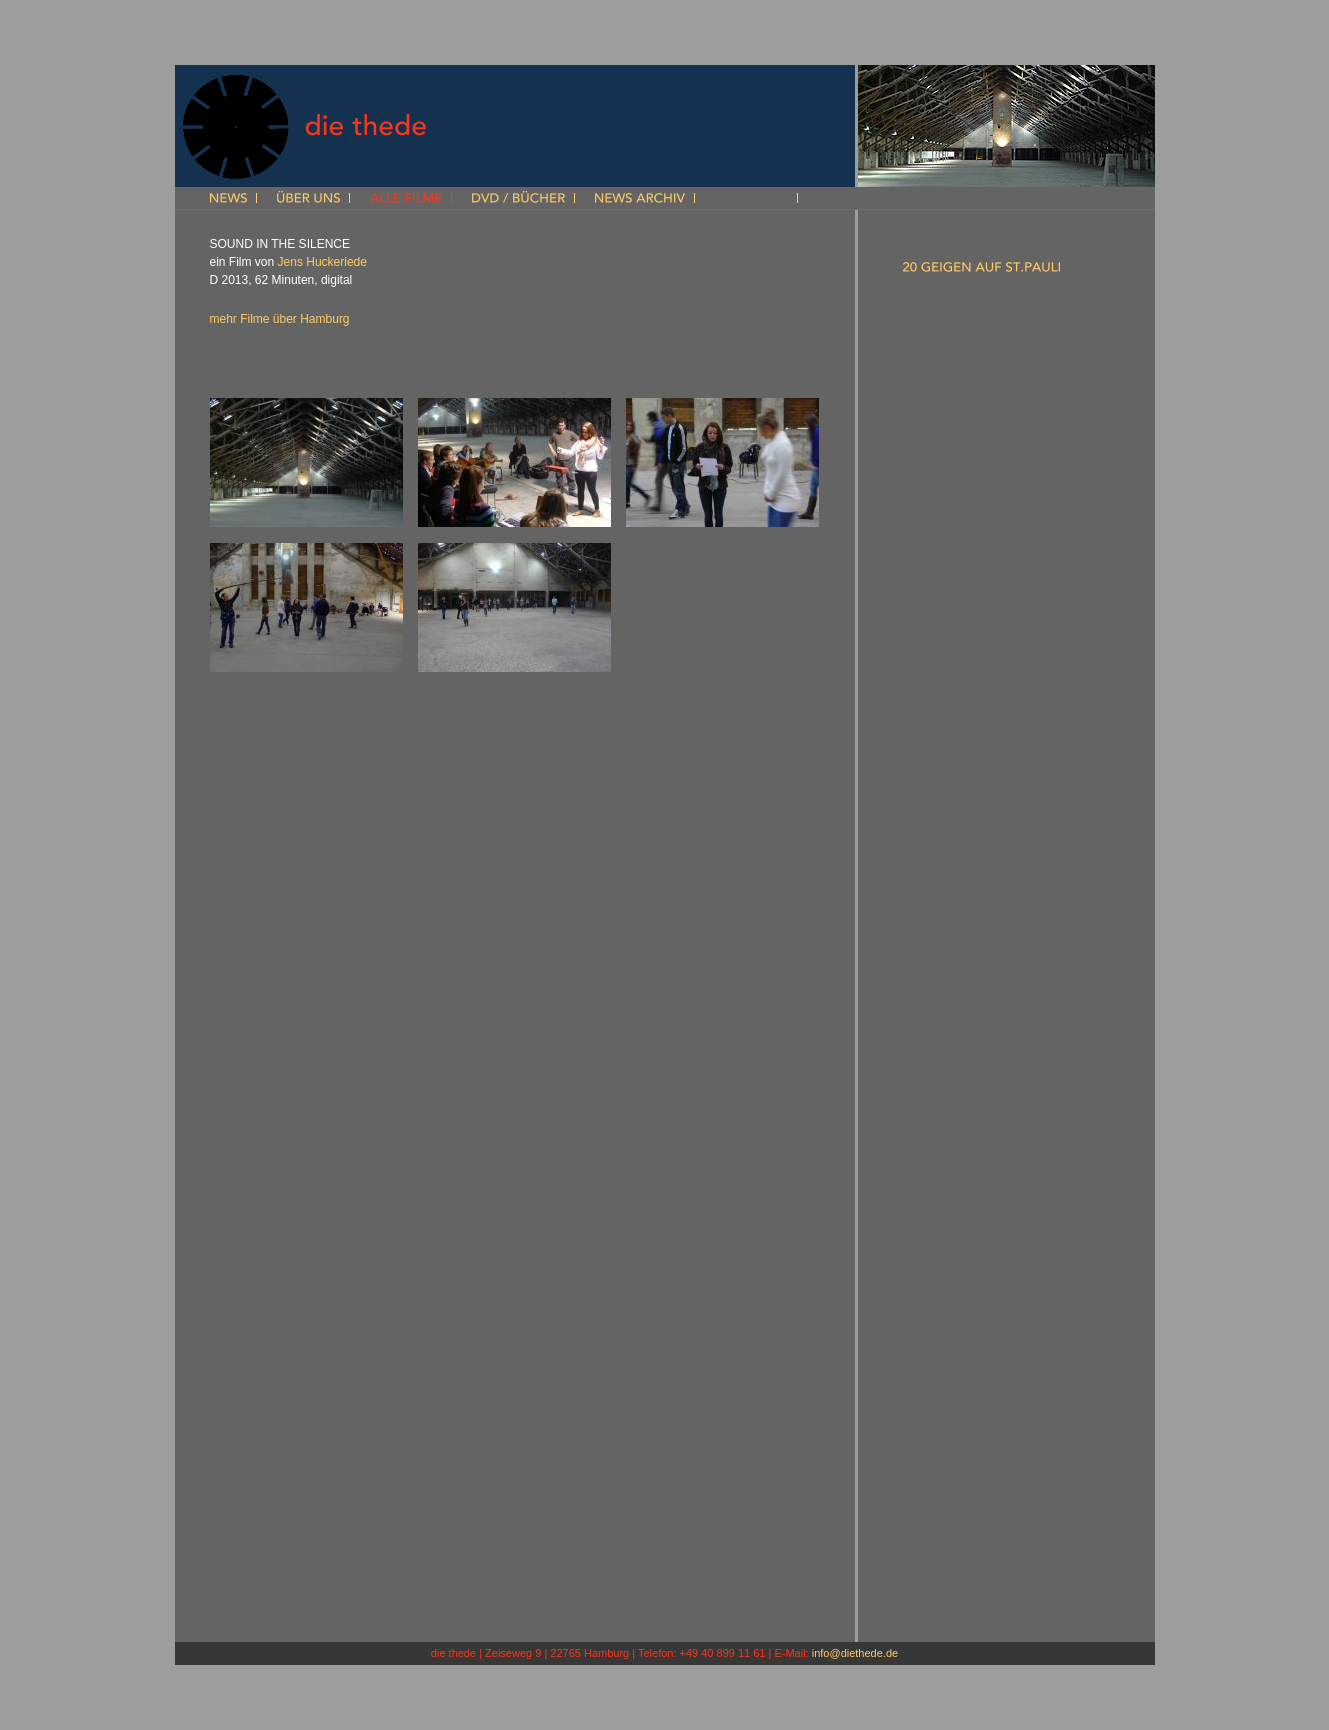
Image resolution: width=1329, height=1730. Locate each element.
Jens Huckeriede (322, 262)
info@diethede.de (855, 1653)
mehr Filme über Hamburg (280, 319)
